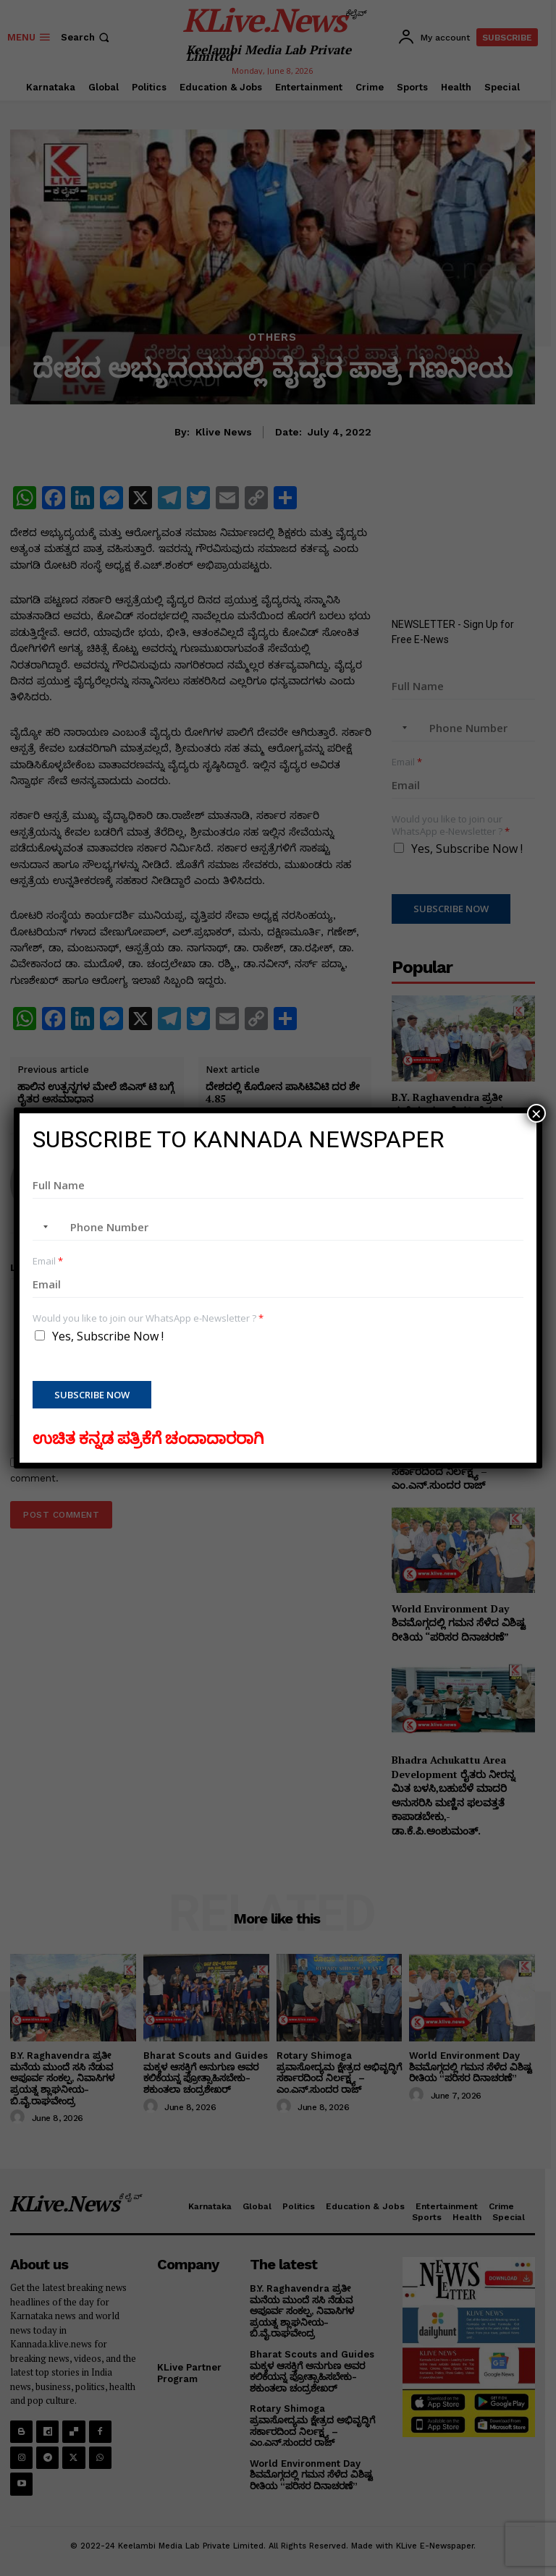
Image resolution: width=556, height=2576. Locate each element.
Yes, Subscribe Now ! (108, 1336)
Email (48, 1261)
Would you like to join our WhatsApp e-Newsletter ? (148, 1318)
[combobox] (42, 1227)
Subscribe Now (92, 1394)
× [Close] (536, 1113)
